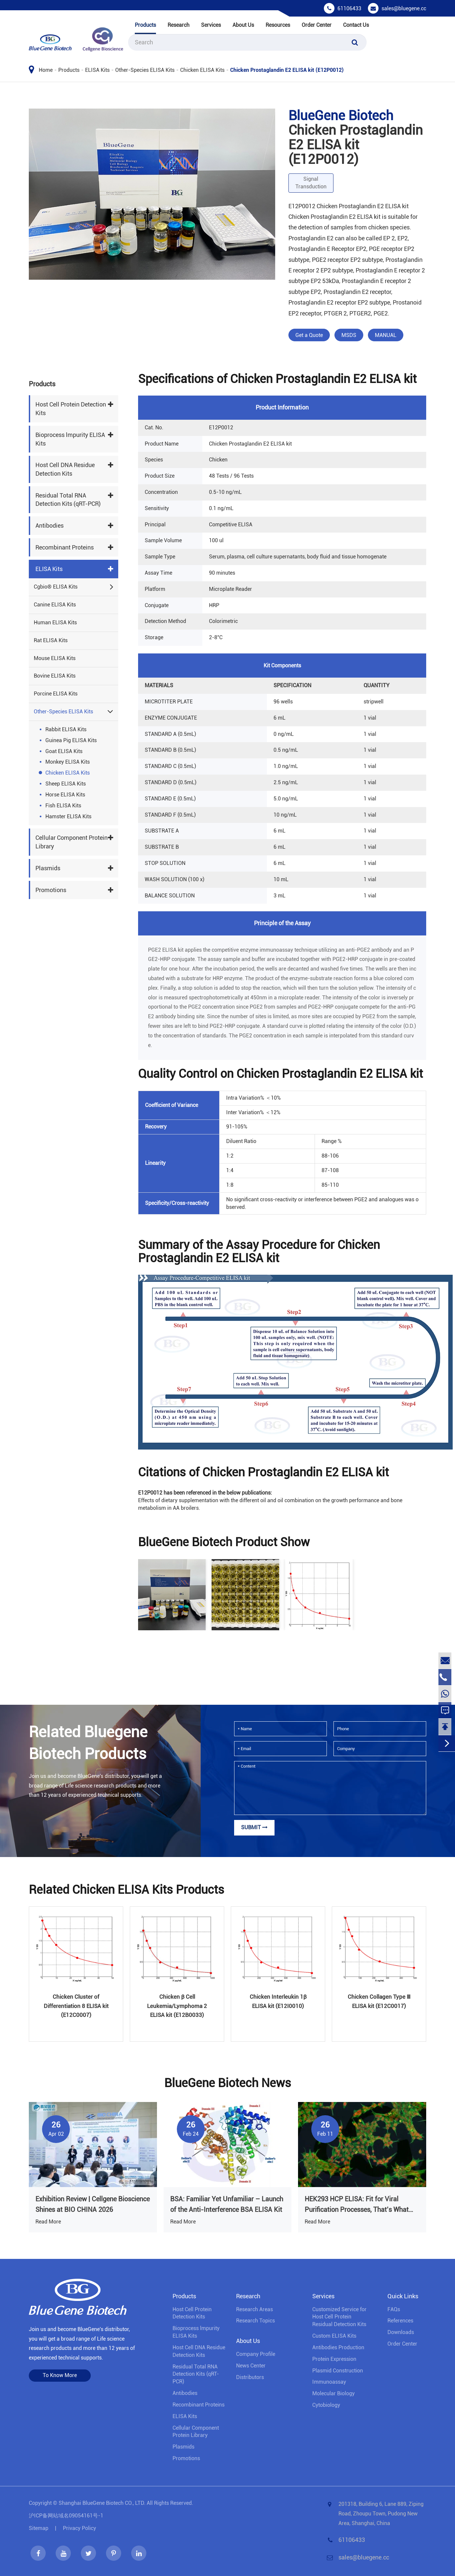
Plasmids (47, 868)
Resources (278, 25)
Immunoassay (329, 2382)
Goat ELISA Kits (63, 751)
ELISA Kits (97, 70)
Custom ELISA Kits (334, 2336)
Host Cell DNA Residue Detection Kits (65, 469)
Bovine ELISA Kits (55, 676)
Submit (254, 1827)
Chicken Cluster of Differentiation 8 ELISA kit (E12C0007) (76, 2005)
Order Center (316, 25)
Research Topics (255, 2320)
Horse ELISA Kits (65, 794)
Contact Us (356, 25)
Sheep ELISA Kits (65, 784)
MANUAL (385, 335)
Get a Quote (309, 335)
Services (211, 25)
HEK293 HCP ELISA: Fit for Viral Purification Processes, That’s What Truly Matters (357, 2205)
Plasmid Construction (337, 2370)
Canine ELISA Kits (55, 604)
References (400, 2320)
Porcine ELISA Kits (55, 694)
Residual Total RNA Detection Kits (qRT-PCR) (68, 499)
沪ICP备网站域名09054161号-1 (66, 2515)
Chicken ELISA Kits (202, 70)
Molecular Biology (333, 2393)
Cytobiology (326, 2405)
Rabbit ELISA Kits (65, 729)
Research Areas (254, 2309)
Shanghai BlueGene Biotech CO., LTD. (102, 2503)
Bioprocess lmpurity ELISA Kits (70, 439)
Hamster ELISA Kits (68, 816)
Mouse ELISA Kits (55, 658)
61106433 (349, 8)
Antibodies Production (338, 2347)
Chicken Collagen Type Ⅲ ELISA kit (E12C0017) (379, 2001)
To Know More (60, 2375)
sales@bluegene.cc (403, 8)
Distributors (250, 2377)
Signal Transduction (311, 183)
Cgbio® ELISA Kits (55, 587)
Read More (48, 2221)
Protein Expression (334, 2359)
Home (46, 70)
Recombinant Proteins (64, 547)
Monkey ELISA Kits (67, 762)
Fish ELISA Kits (63, 805)
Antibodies (49, 525)
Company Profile (255, 2354)
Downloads (400, 2332)
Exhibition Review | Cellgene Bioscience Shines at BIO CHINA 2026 (92, 2204)
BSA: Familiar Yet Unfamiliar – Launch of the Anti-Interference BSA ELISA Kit (226, 2204)
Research (178, 25)
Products (145, 25)
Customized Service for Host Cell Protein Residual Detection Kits (339, 2317)
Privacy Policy (79, 2528)
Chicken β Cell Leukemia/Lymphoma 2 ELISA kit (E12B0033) (177, 2005)
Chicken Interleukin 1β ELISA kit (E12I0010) (278, 2001)
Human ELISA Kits (55, 622)
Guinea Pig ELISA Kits (71, 740)
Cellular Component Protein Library (71, 842)
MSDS (348, 335)
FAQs (393, 2309)
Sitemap (38, 2528)
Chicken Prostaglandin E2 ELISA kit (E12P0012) (287, 70)
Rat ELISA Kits (51, 640)
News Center (251, 2365)
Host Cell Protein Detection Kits (70, 408)
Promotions (50, 889)
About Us (243, 25)
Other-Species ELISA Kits (145, 70)
